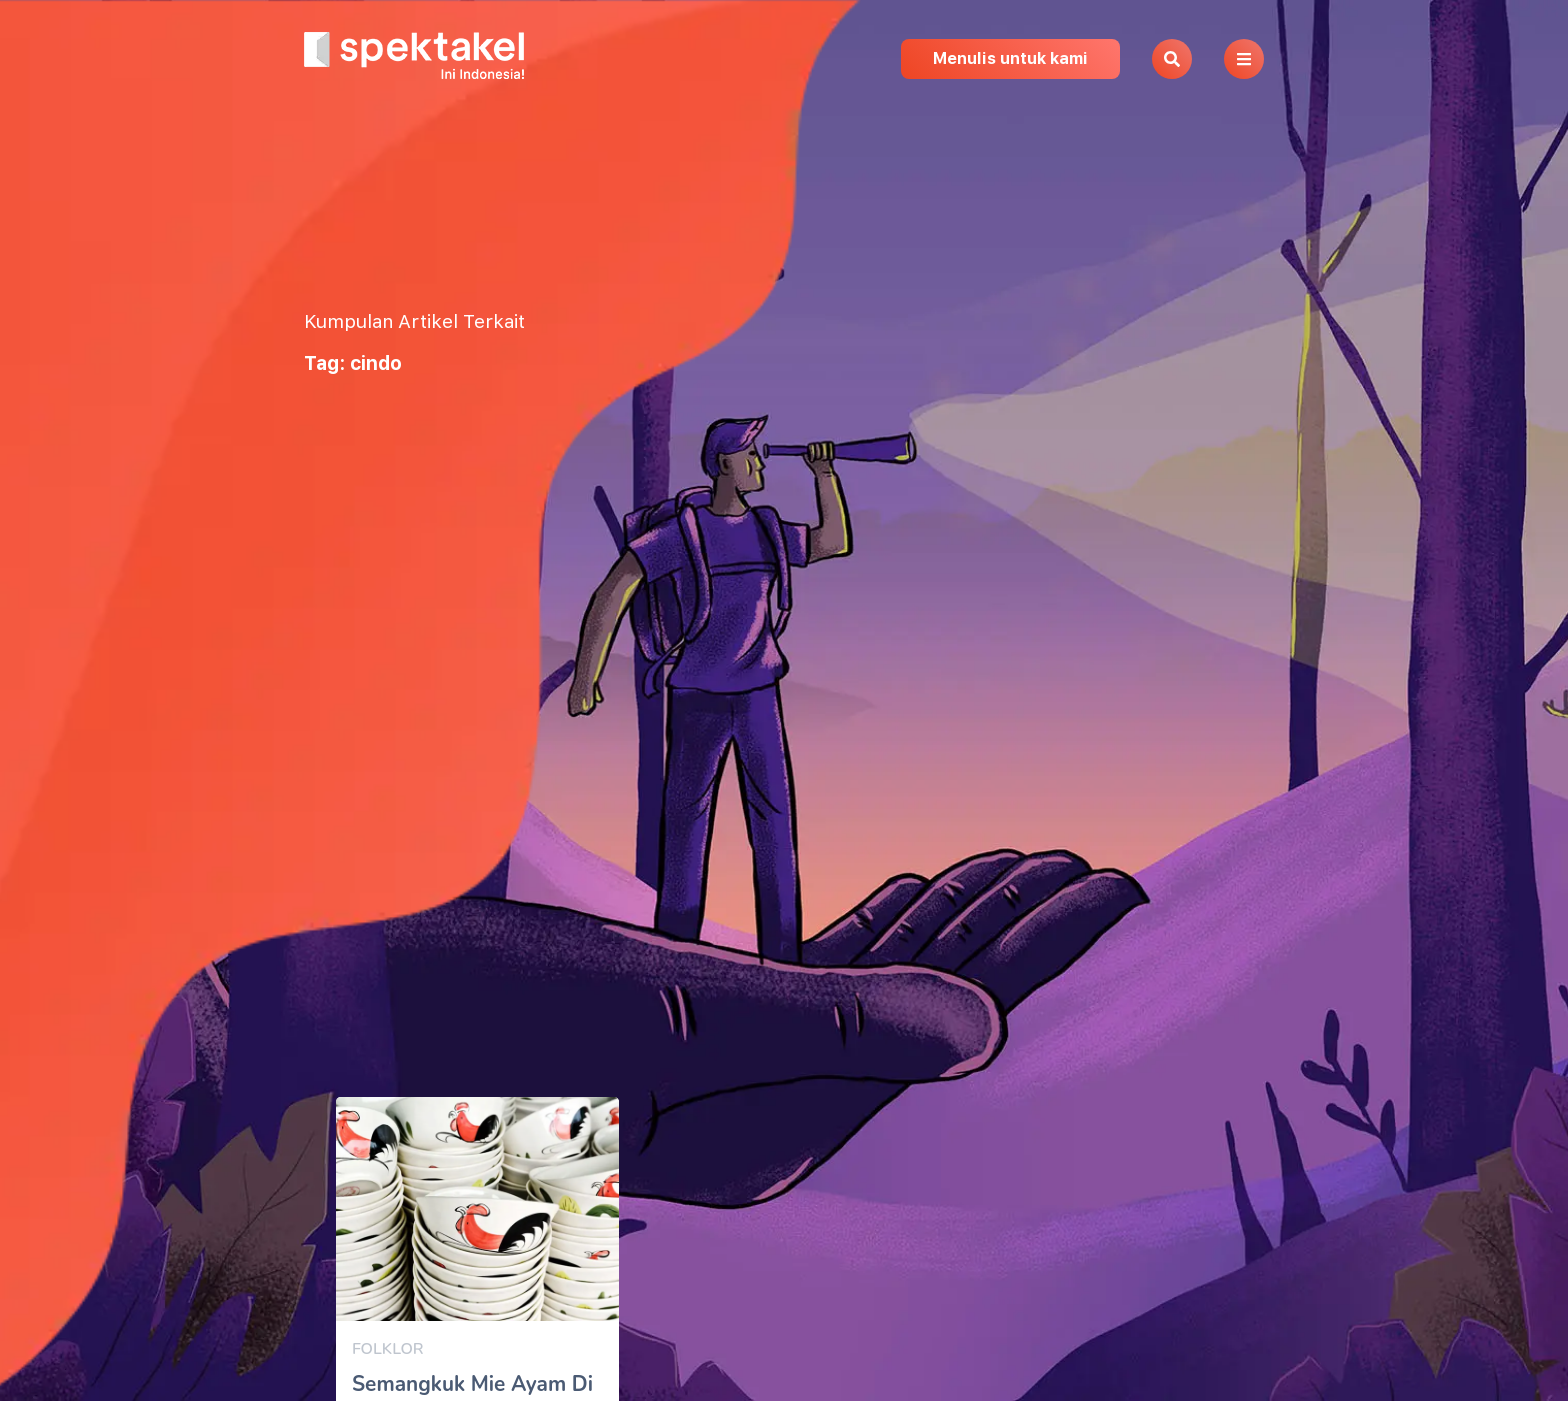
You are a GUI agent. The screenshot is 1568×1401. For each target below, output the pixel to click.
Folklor (388, 1349)
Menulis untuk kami (1010, 58)
